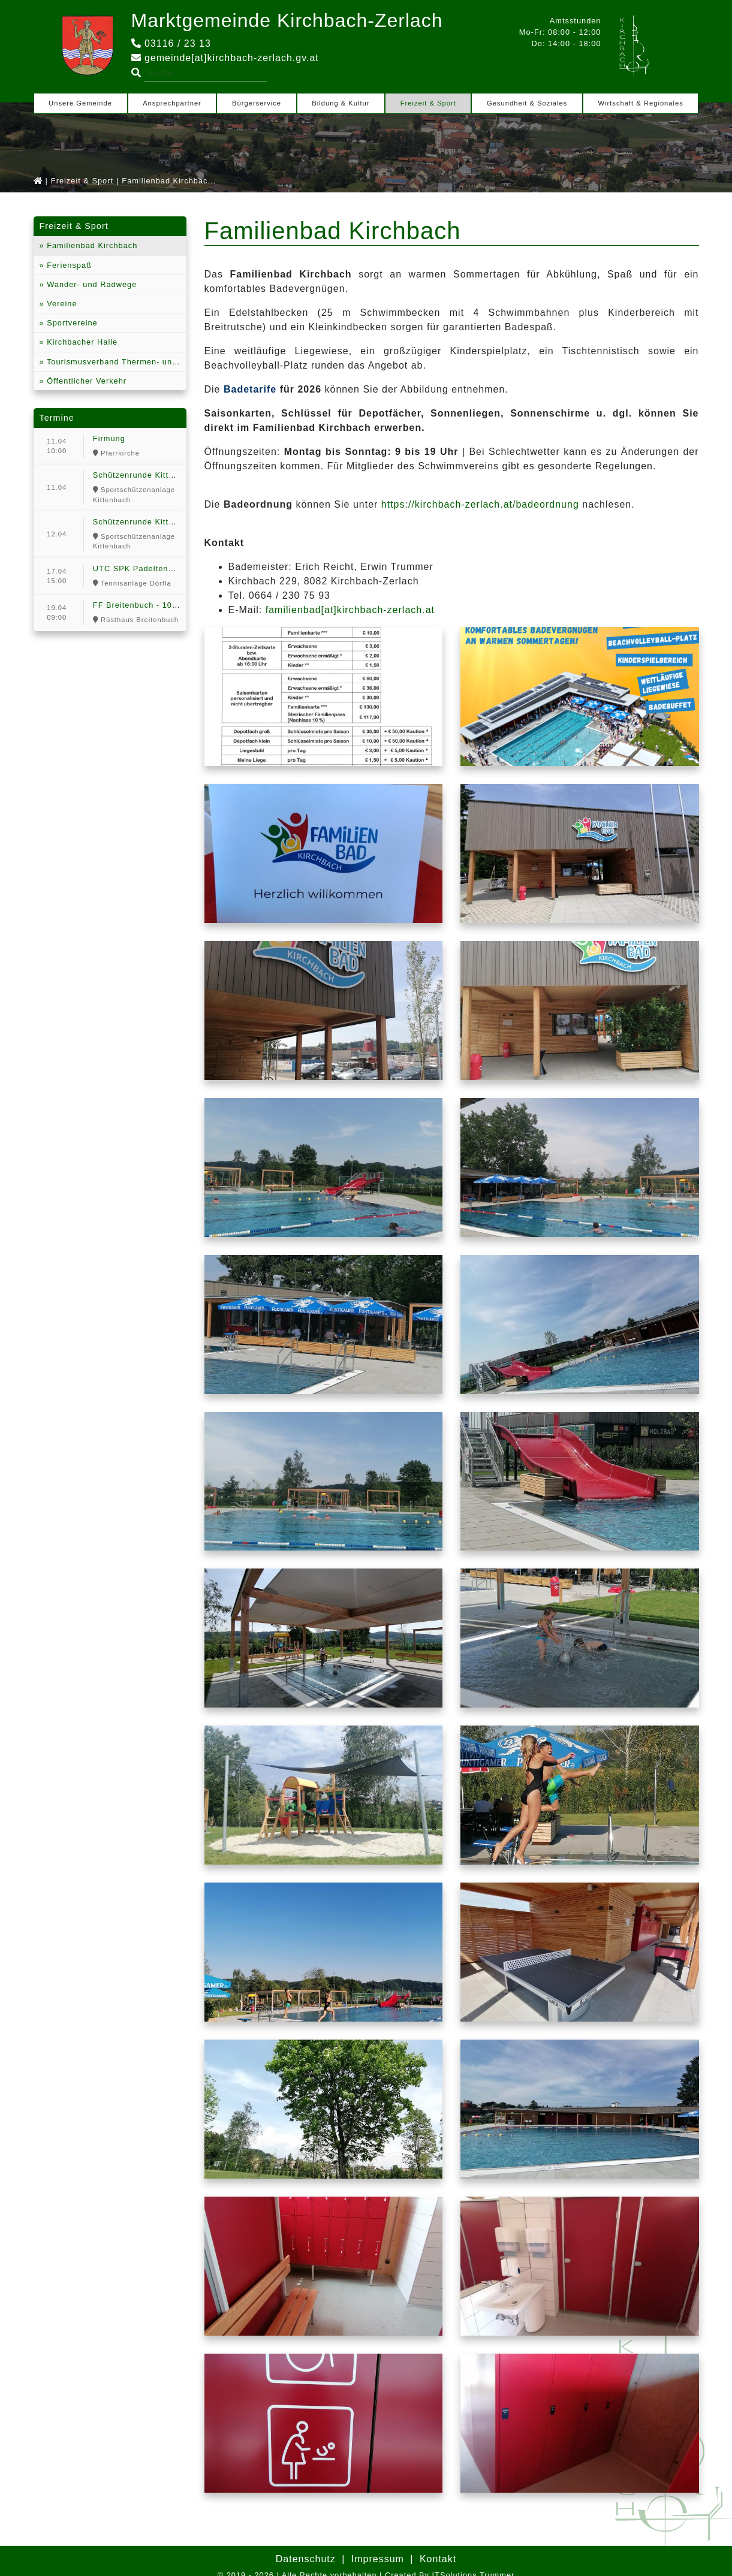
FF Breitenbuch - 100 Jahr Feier (156, 605)
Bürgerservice (256, 103)
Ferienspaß (68, 265)
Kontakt (438, 2559)
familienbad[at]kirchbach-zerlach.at (350, 610)
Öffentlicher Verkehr (85, 380)
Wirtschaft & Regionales (640, 103)
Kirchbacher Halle (81, 341)
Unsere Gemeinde (80, 103)
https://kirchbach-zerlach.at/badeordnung (480, 504)
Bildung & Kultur (340, 103)
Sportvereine (71, 322)
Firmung (109, 438)
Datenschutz (306, 2559)
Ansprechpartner (172, 103)
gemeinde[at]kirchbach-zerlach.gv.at (225, 58)
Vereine (60, 303)
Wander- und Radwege (90, 284)
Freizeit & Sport (428, 103)
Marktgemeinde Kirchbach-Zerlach (287, 20)
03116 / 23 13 (171, 43)
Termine (57, 418)
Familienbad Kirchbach (91, 245)
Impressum (377, 2559)
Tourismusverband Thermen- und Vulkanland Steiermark (115, 361)
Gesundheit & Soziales (527, 103)
